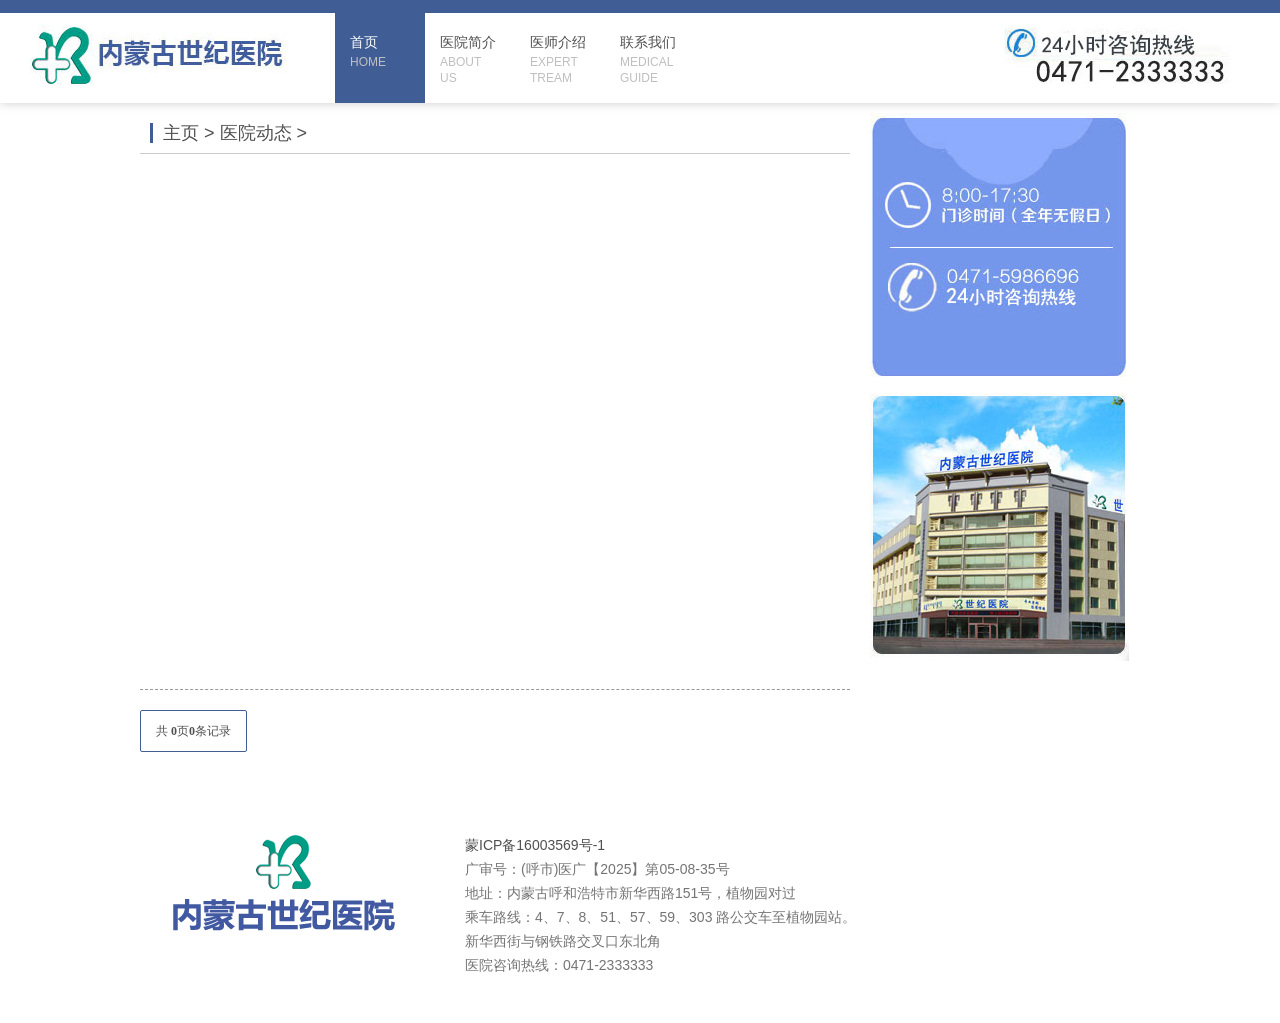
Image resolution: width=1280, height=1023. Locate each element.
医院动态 (256, 133)
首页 (387, 52)
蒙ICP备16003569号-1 (535, 845)
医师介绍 (567, 60)
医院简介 (477, 60)
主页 (181, 133)
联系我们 (657, 60)
